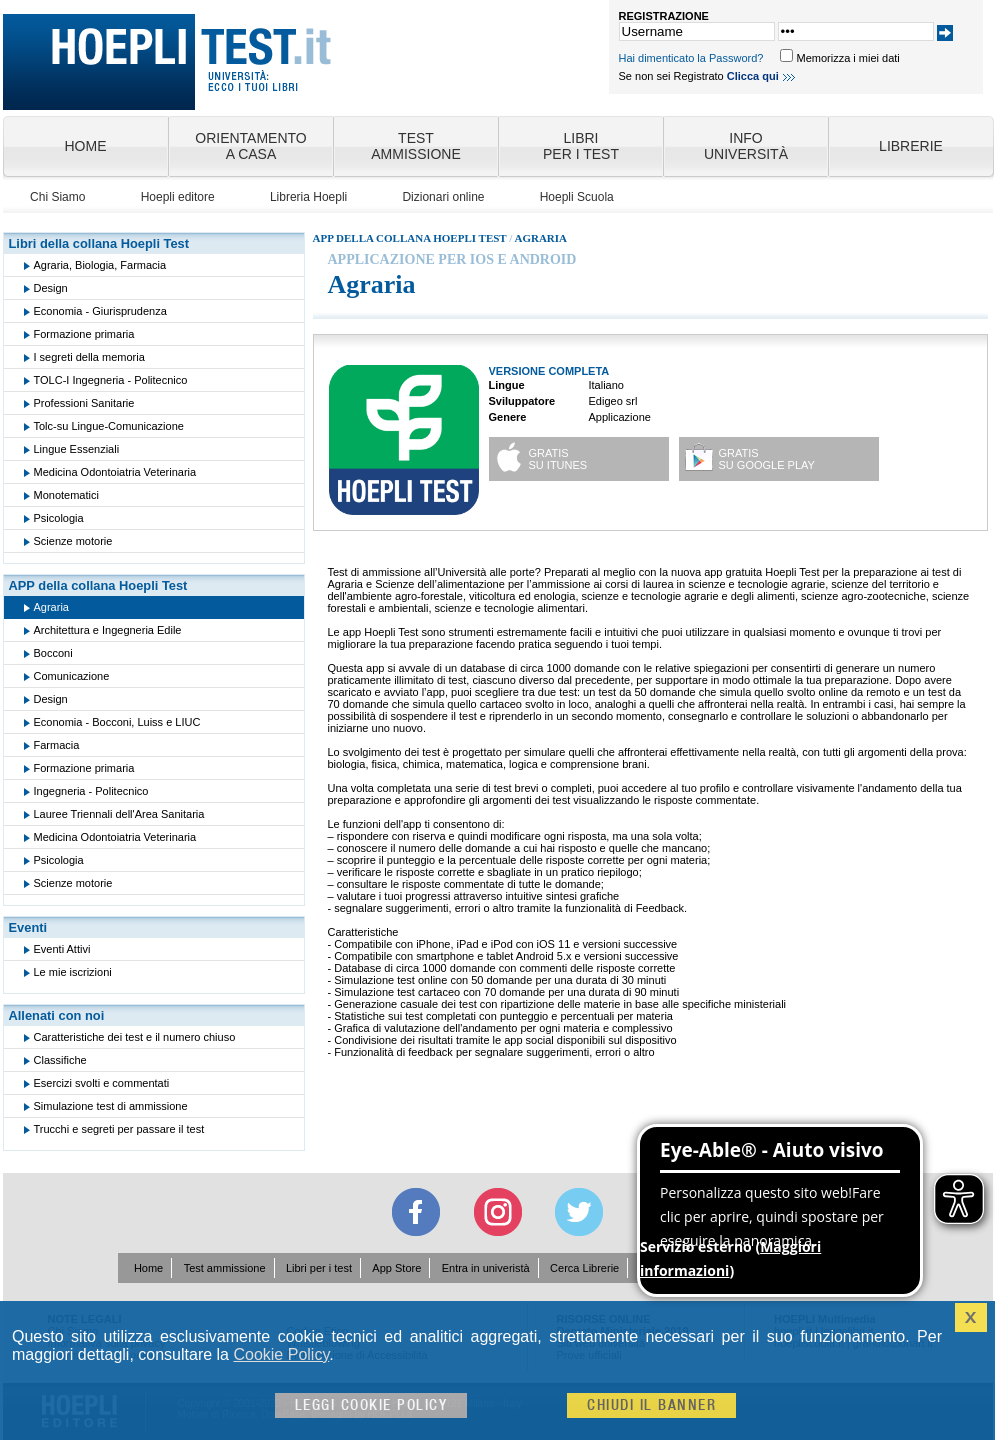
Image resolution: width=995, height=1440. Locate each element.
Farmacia (57, 745)
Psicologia (59, 518)
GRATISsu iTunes (558, 459)
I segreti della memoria (89, 357)
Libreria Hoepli (308, 197)
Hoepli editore (178, 197)
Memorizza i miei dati (847, 58)
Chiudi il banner (651, 1405)
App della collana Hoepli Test (410, 238)
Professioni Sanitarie (84, 403)
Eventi (28, 927)
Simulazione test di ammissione (111, 1106)
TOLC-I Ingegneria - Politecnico (111, 380)
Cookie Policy (281, 1354)
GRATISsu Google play (767, 459)
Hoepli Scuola (577, 197)
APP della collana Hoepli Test (98, 585)
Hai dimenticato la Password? (691, 58)
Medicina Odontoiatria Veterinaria (115, 472)
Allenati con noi (57, 1015)
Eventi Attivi (62, 949)
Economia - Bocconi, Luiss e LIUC (117, 722)
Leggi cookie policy (371, 1405)
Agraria (51, 607)
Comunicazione (72, 676)
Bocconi (53, 653)
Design (51, 288)
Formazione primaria (84, 334)
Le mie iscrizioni (73, 972)
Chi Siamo (57, 197)
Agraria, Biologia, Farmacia (100, 265)
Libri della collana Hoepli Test (99, 243)
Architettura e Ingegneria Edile (108, 630)
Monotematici (66, 495)
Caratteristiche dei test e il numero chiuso (135, 1037)
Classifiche (60, 1060)
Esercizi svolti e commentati (102, 1083)
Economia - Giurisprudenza (100, 311)
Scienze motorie (73, 541)
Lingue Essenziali (77, 449)
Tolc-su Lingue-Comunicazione (109, 426)
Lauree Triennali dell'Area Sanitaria (119, 814)
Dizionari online (443, 197)
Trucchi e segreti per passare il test (119, 1129)
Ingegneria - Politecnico (91, 791)
